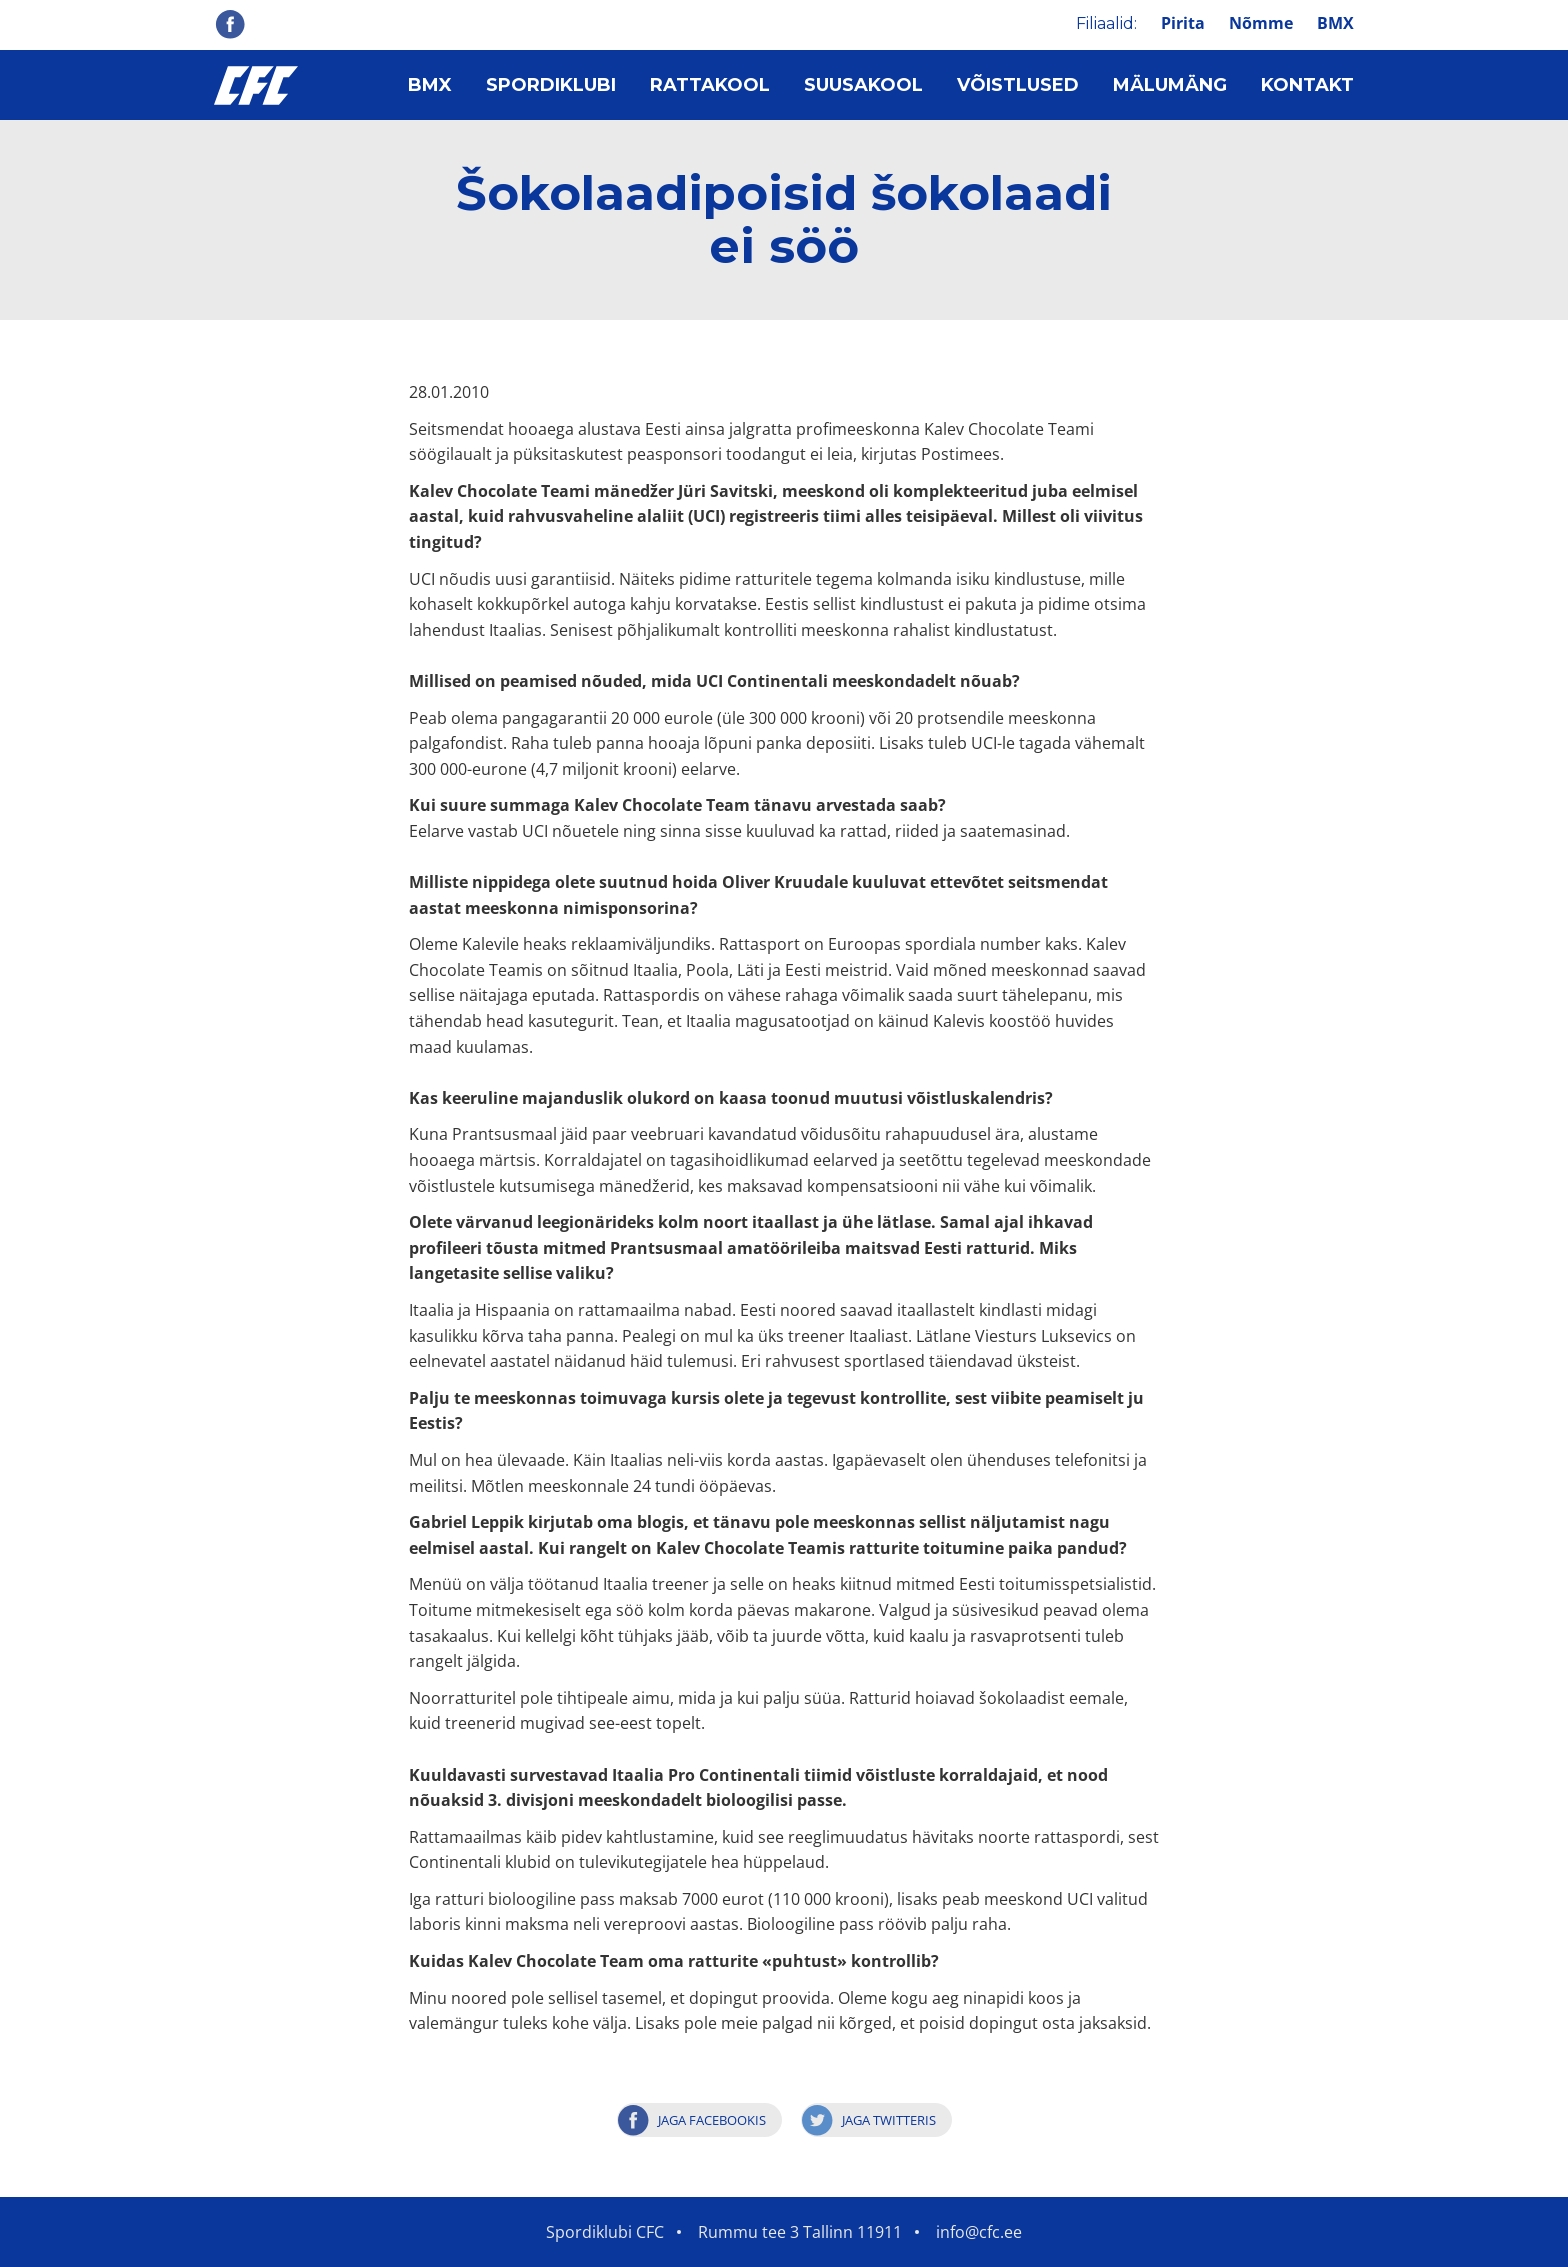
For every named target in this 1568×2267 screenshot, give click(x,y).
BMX (1335, 23)
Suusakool (863, 85)
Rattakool (710, 85)
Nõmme (1261, 23)
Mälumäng (1170, 85)
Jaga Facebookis (712, 2120)
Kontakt (1307, 85)
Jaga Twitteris (889, 2120)
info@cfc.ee (979, 2232)
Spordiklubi (551, 85)
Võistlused (1018, 85)
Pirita (1183, 23)
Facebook (230, 24)
